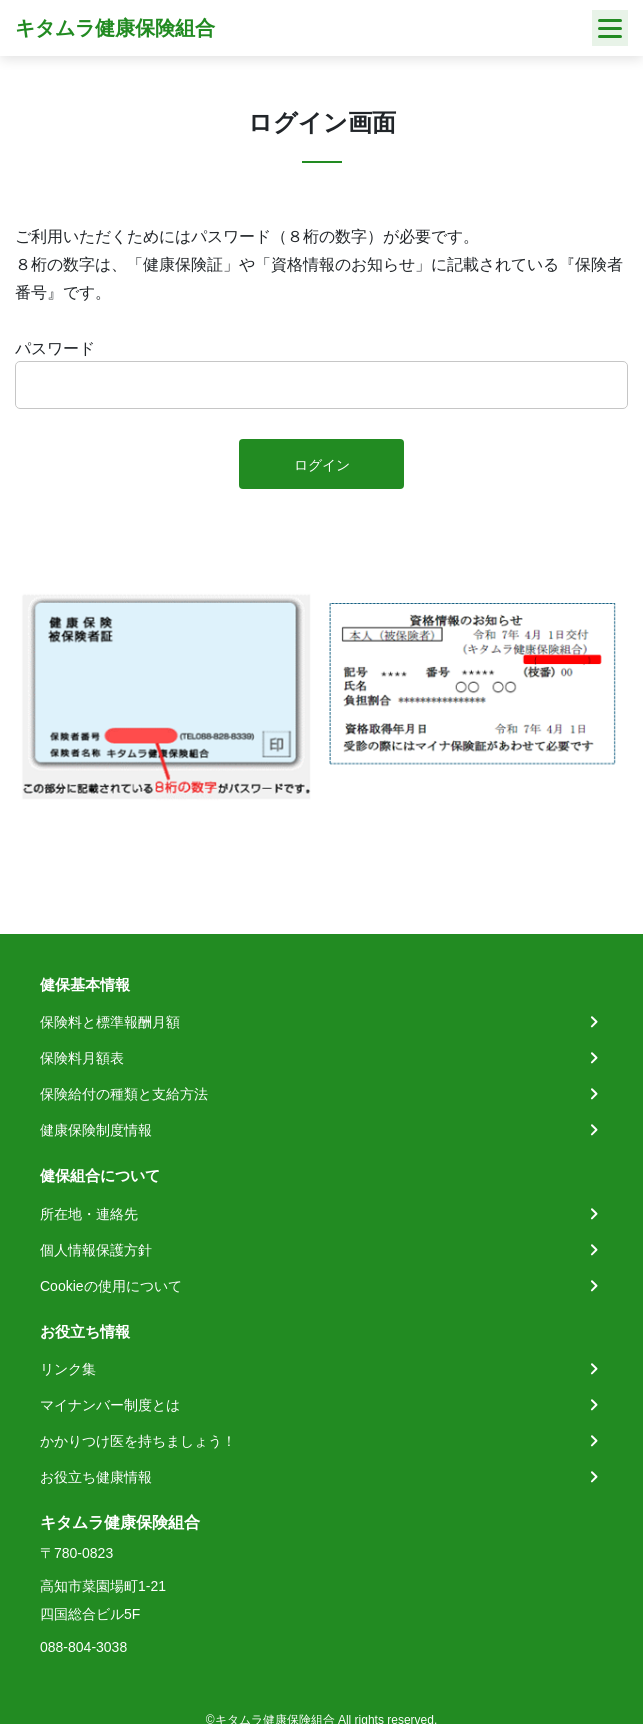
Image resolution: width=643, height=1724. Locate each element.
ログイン (322, 465)
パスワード (55, 348)
